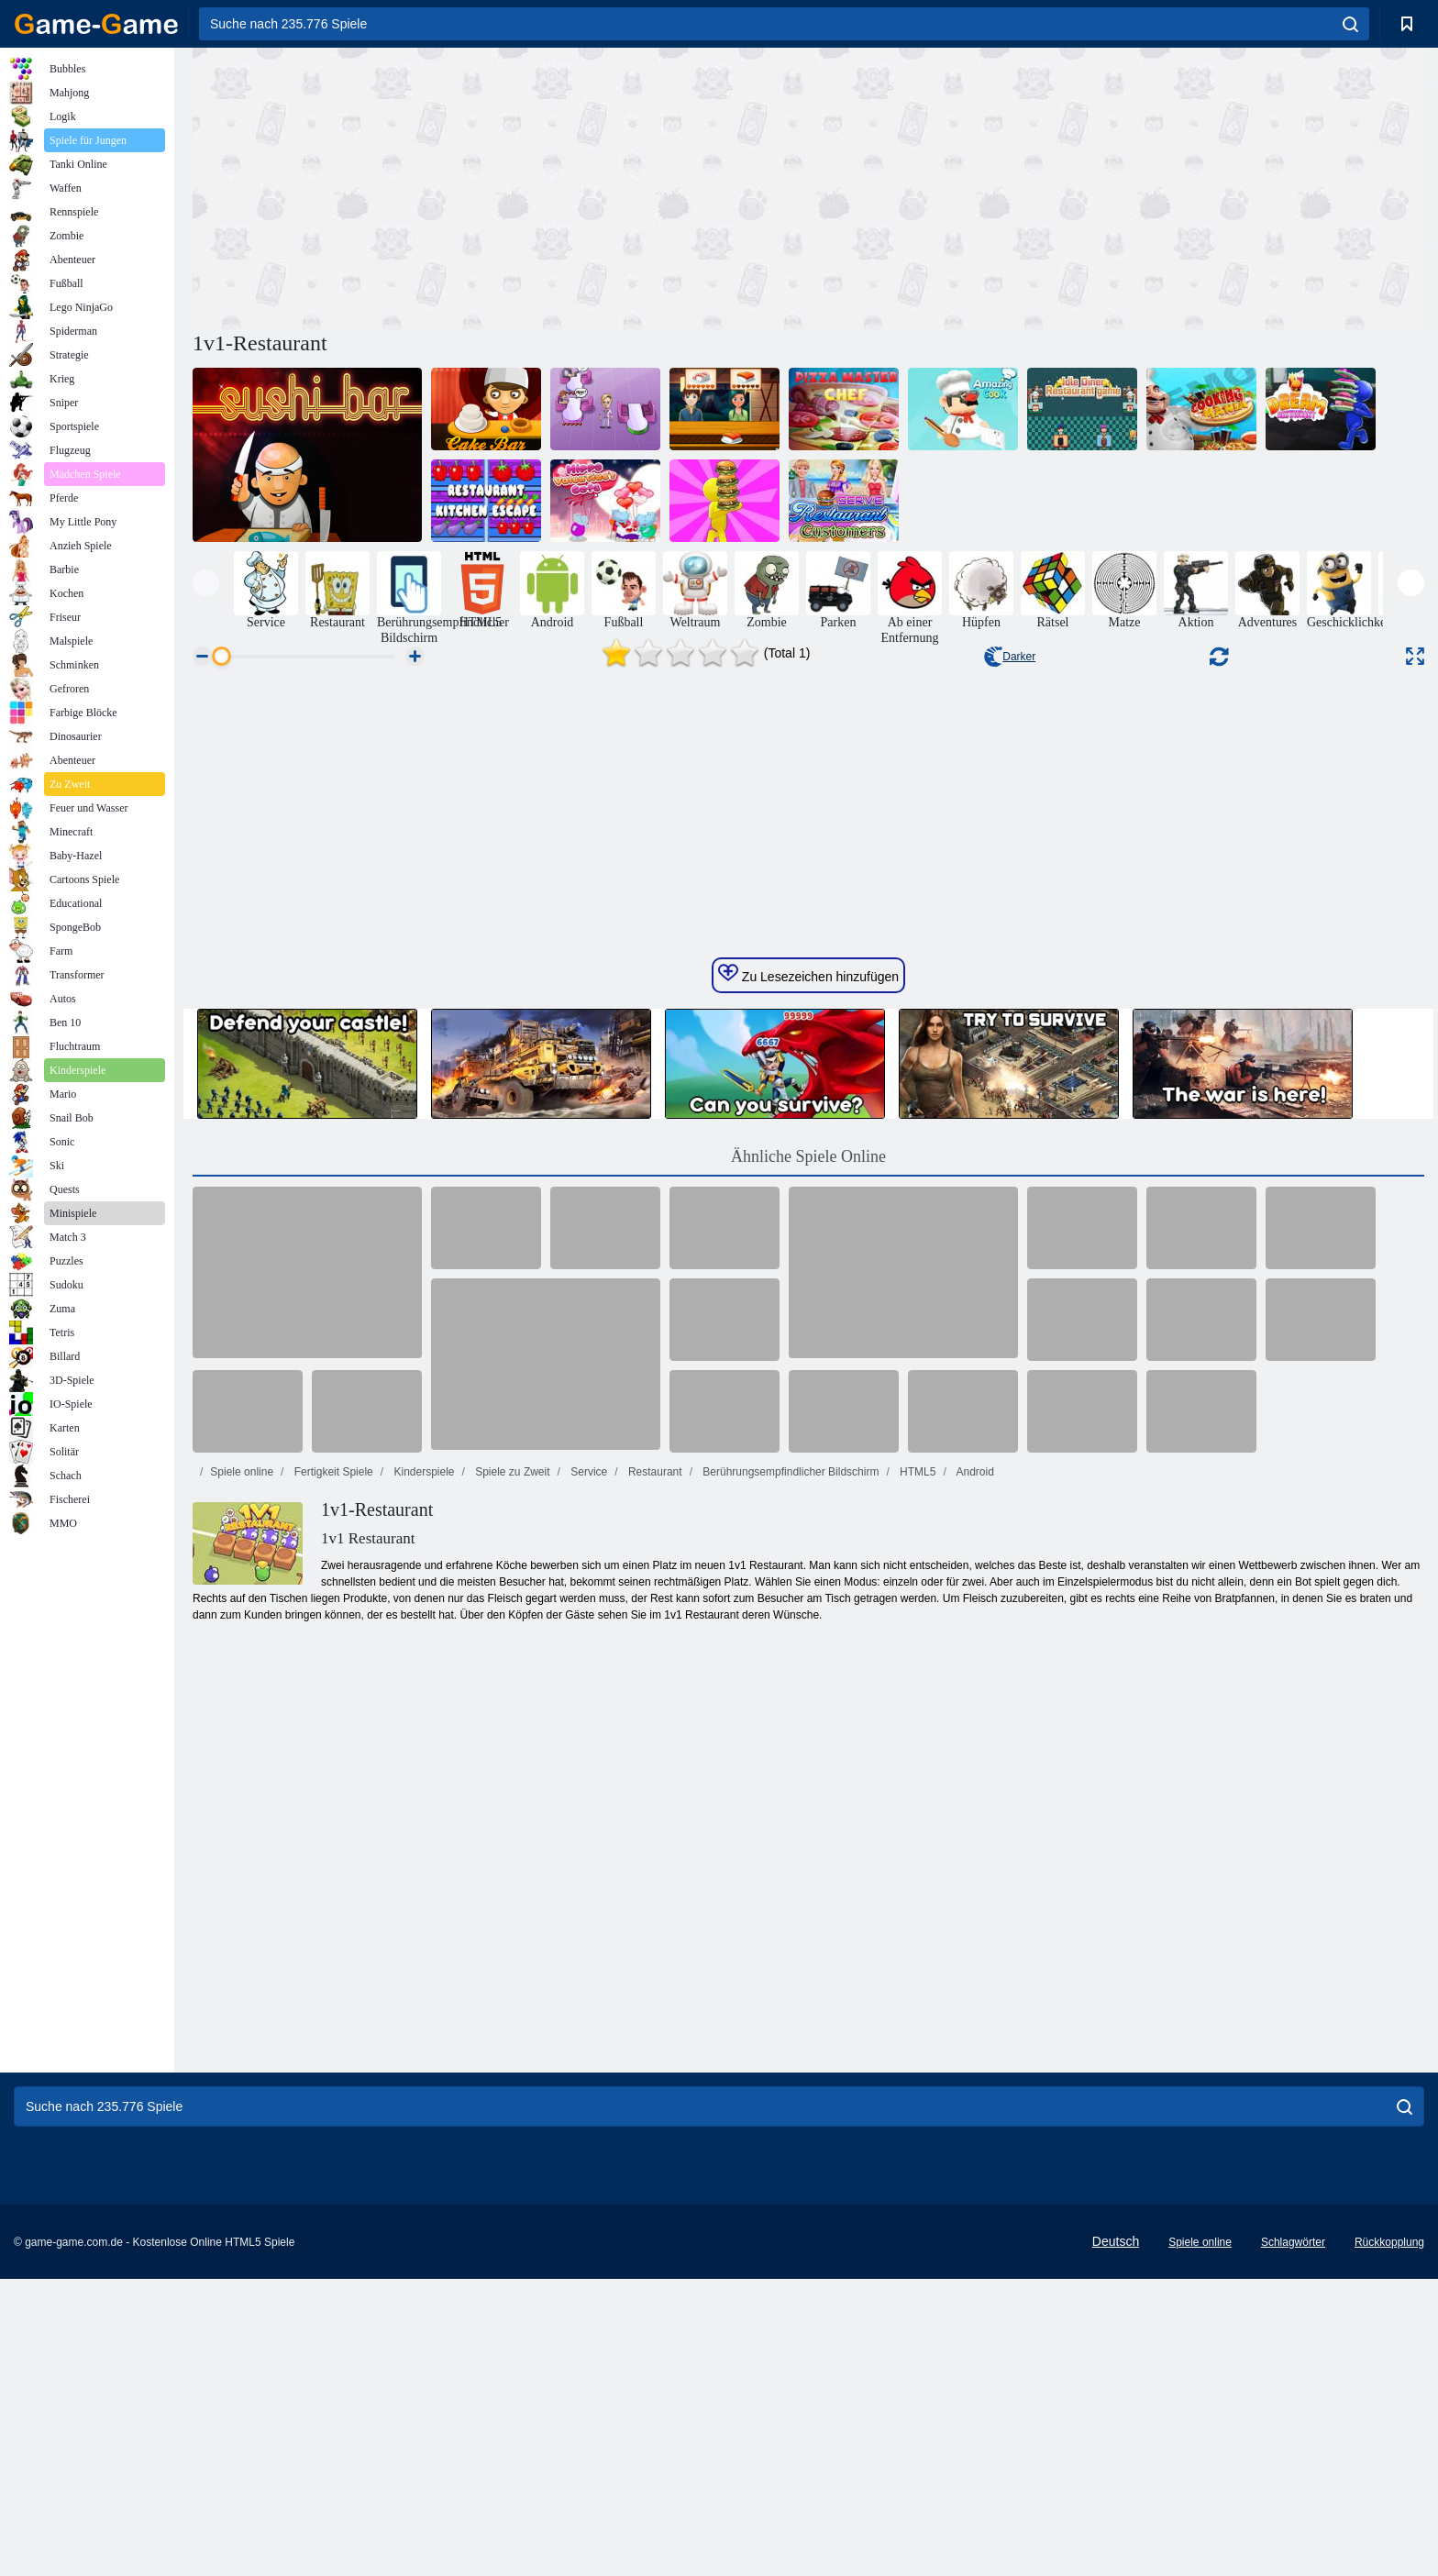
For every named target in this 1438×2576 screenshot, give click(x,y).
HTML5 (916, 2033)
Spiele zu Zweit (511, 2033)
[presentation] (206, 582)
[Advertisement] (501, 186)
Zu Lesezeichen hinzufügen (808, 1535)
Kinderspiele (422, 2033)
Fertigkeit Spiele (331, 2033)
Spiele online (241, 2033)
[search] (1350, 23)
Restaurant (653, 2033)
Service (587, 2033)
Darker (1009, 657)
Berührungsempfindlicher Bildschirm (789, 2033)
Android (974, 2033)
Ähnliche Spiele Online (808, 1717)
